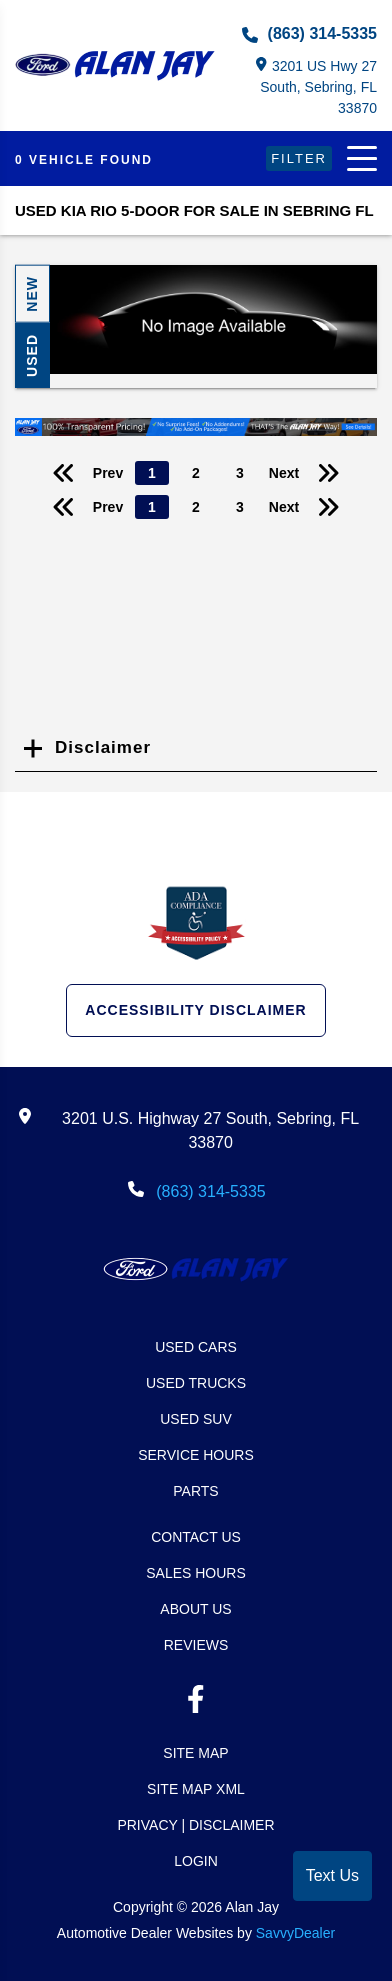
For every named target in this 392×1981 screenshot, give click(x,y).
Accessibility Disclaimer (195, 1010)
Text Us (332, 1875)
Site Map (195, 1753)
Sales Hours (196, 1573)
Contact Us (196, 1537)
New (32, 294)
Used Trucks (196, 1383)
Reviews (196, 1645)
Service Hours (196, 1455)
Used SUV (196, 1419)
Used (32, 355)
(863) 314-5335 (309, 34)
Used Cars (196, 1347)
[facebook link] (196, 1703)
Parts (195, 1491)
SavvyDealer (295, 1933)
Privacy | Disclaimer (195, 1825)
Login (196, 1861)
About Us (195, 1609)
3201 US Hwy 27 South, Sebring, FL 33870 (316, 86)
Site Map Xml (196, 1789)
